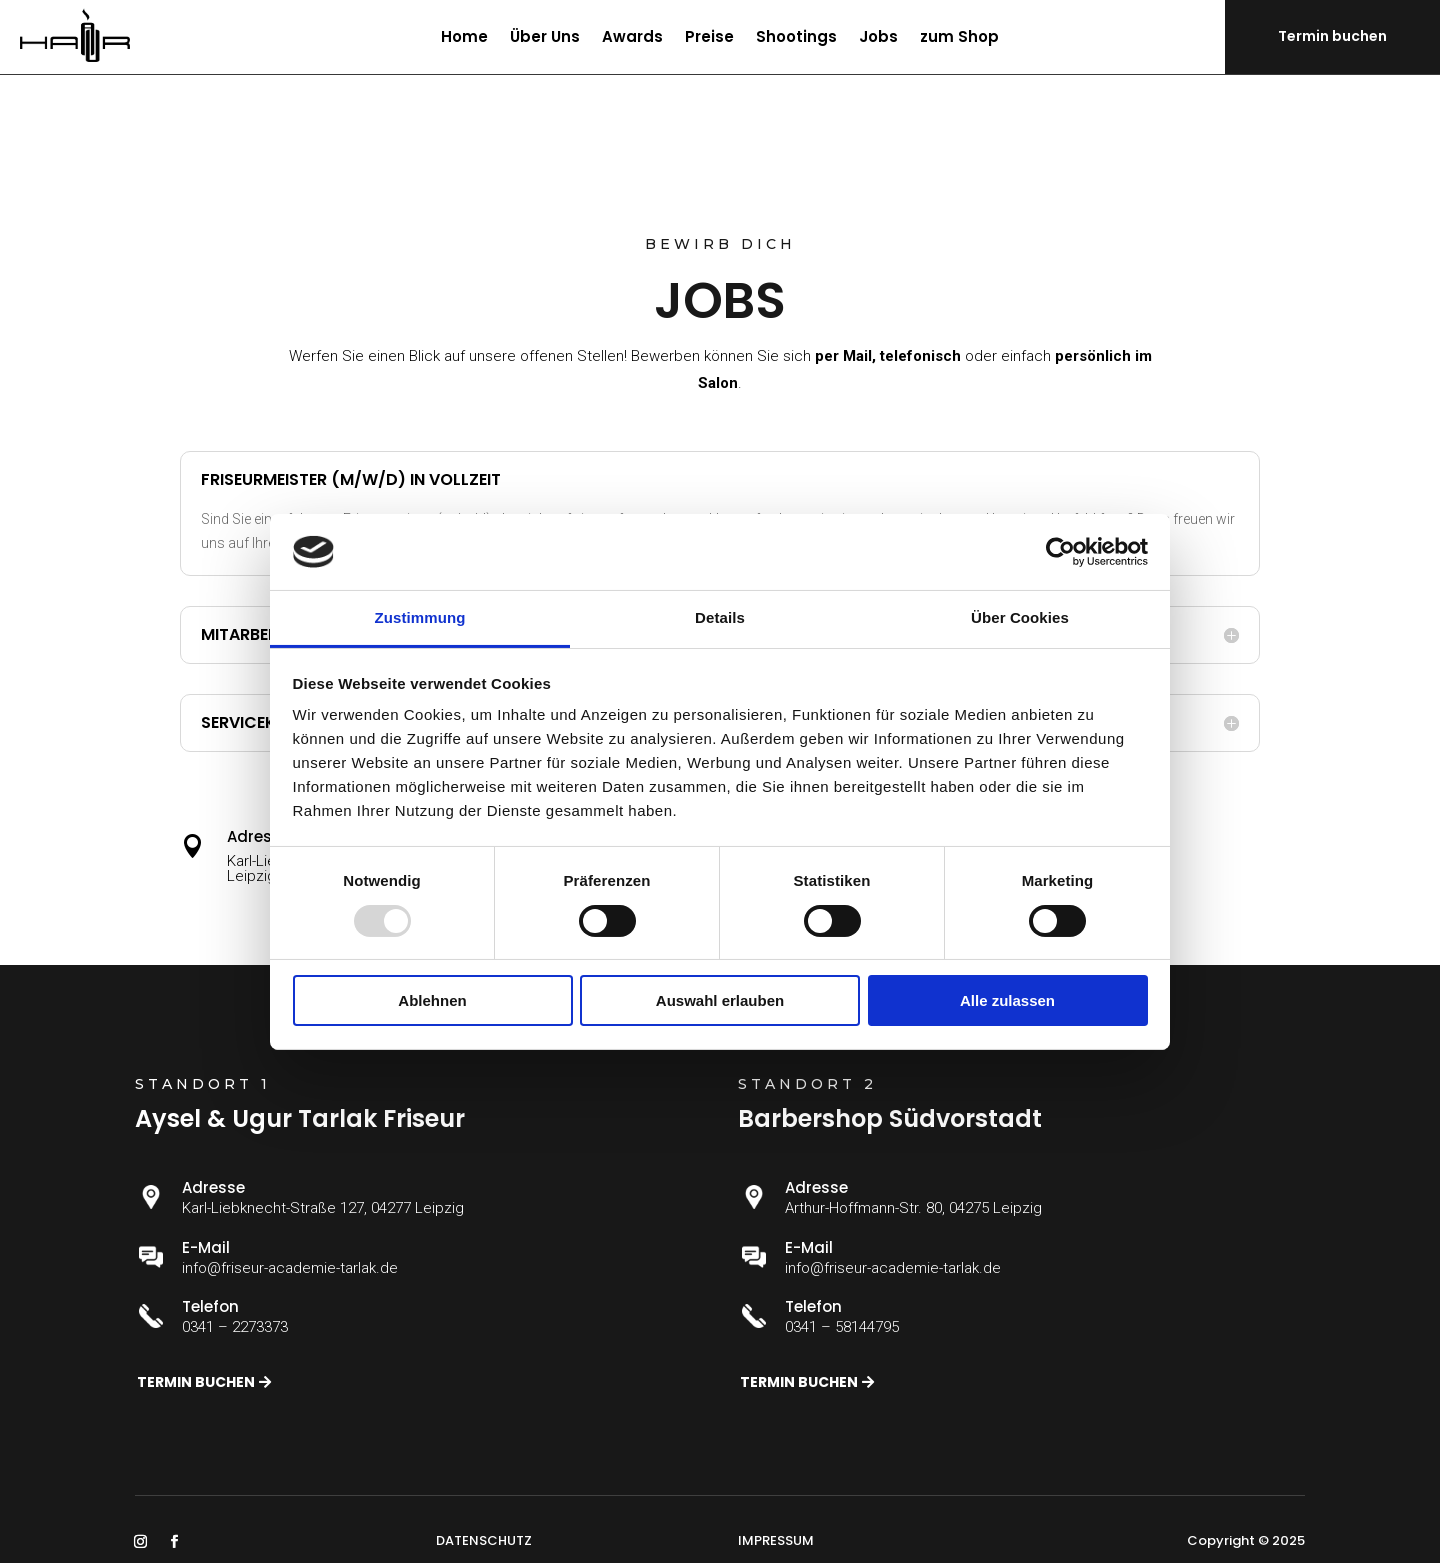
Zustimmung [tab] (420, 617)
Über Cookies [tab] (1020, 617)
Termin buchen (1332, 36)
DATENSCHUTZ (484, 1540)
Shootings (796, 38)
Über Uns (545, 38)
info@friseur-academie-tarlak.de (290, 1268)
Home (464, 38)
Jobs (878, 38)
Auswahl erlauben (720, 1000)
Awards (632, 38)
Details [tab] (720, 617)
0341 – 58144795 (842, 1327)
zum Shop (959, 38)
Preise (709, 38)
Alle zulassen (1007, 1000)
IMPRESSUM (776, 1540)
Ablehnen (432, 1000)
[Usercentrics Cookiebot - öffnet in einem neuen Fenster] (1060, 552)
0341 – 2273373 (235, 1327)
